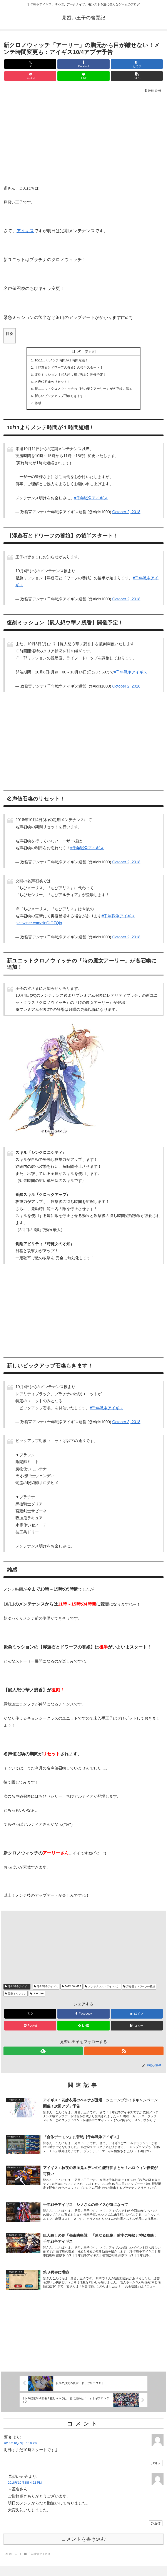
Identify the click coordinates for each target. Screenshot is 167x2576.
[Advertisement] (83, 140)
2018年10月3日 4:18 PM (20, 2450)
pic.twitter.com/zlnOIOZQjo (38, 927)
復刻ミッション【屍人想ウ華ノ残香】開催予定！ (69, 376)
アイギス (25, 230)
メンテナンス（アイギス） (102, 1990)
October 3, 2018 (126, 1426)
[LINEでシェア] (83, 76)
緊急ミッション (15, 1997)
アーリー (37, 1997)
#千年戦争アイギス (91, 502)
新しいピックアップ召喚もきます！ (59, 399)
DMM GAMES (71, 1990)
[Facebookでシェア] (83, 64)
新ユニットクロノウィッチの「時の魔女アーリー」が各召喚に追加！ (85, 391)
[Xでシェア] (30, 64)
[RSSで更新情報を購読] (124, 2054)
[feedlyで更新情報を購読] (43, 2054)
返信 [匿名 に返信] (155, 2470)
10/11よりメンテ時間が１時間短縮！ (60, 361)
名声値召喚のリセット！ (50, 384)
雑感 (34, 406)
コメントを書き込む (83, 2546)
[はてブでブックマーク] (137, 64)
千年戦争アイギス (17, 1990)
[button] (137, 76)
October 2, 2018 (126, 516)
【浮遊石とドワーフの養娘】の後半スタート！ (67, 368)
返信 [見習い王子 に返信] (155, 2530)
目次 (77, 351)
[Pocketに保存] (30, 76)
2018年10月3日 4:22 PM (25, 2489)
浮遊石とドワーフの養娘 (139, 1990)
